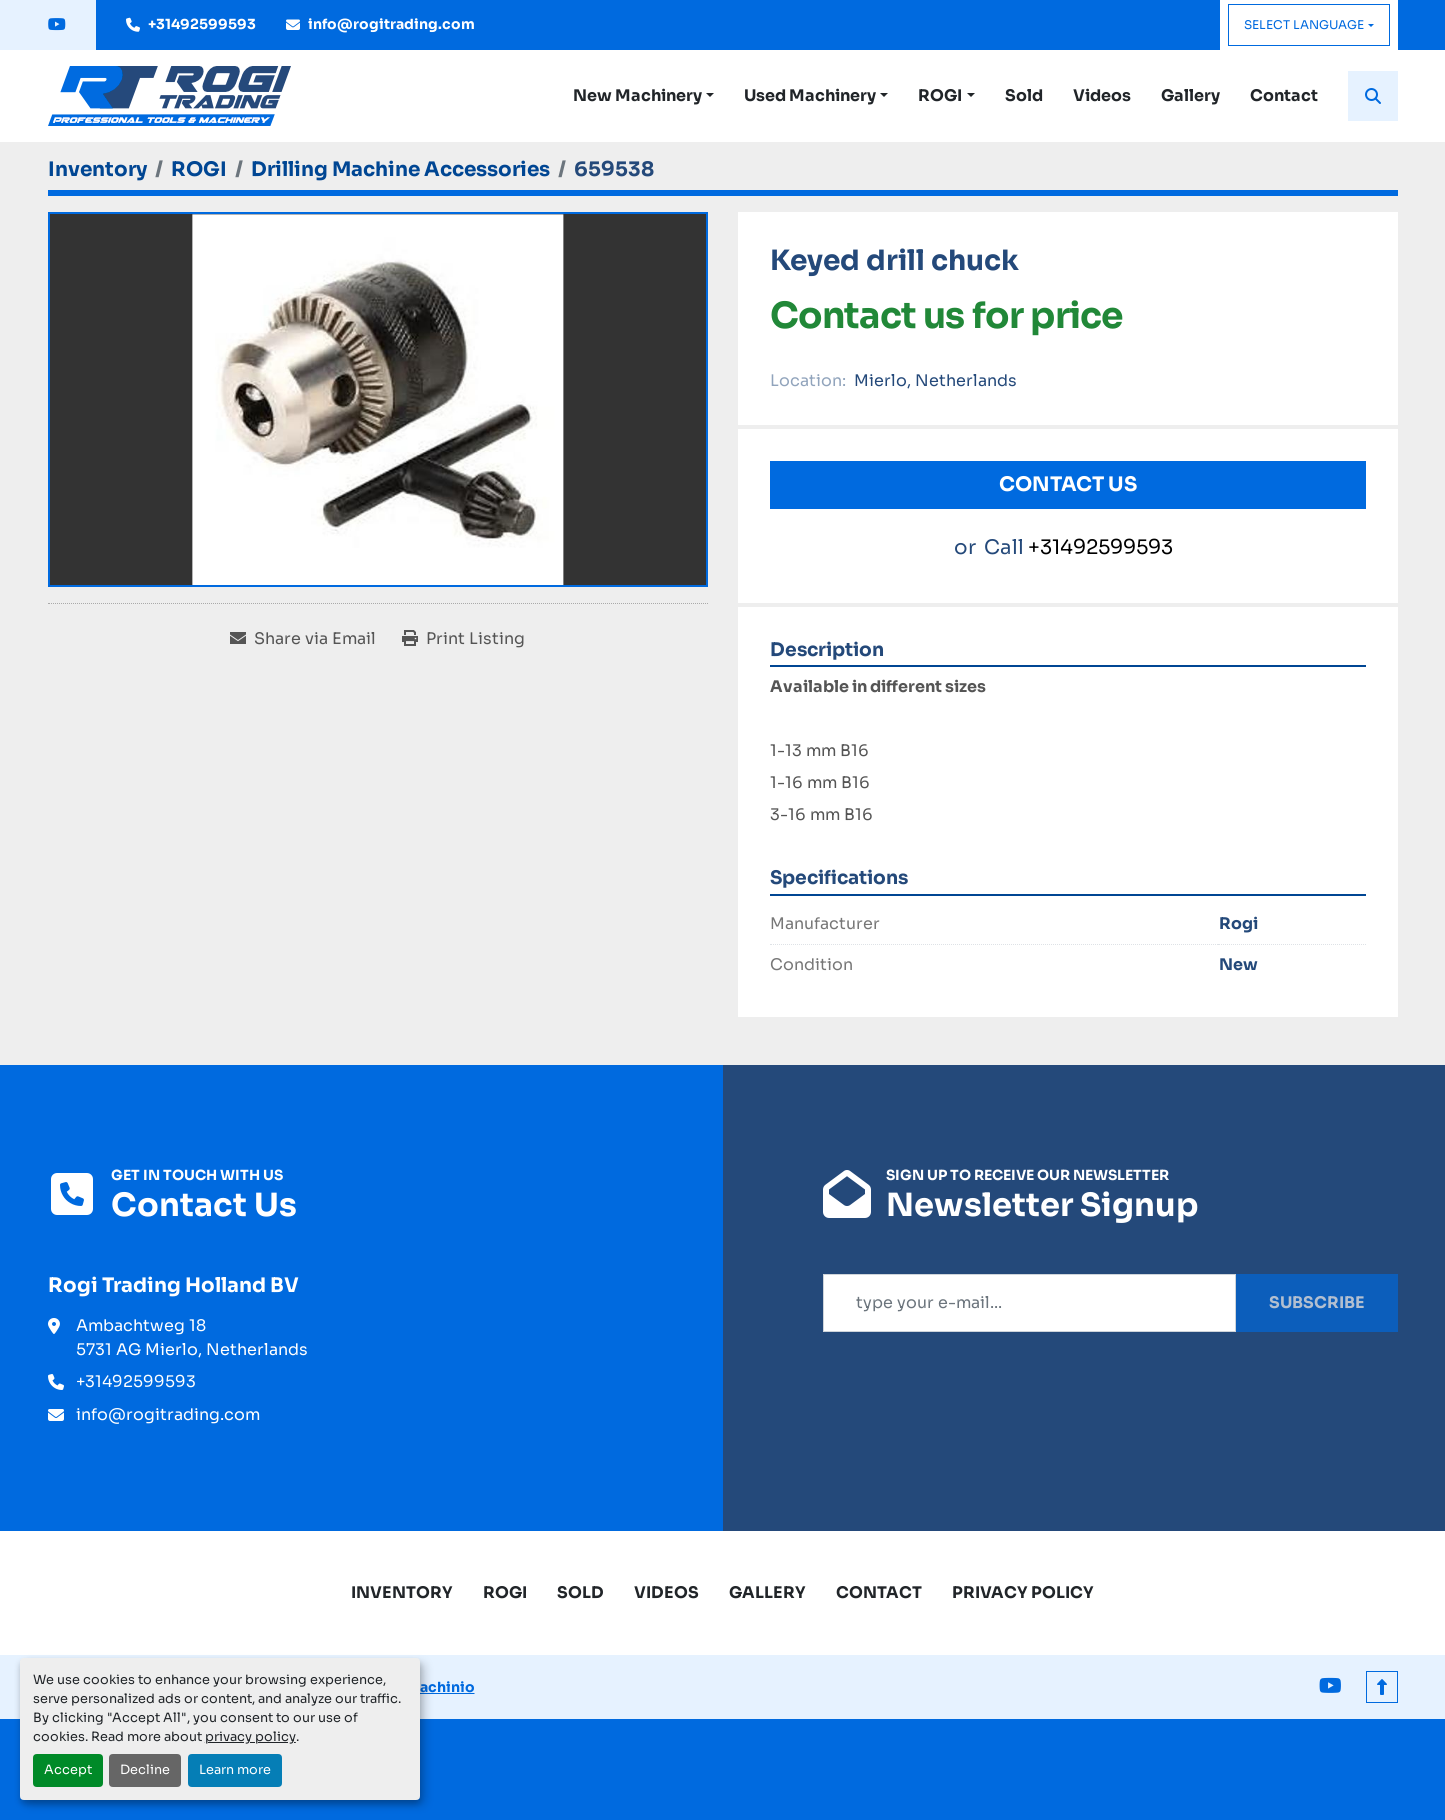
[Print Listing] (463, 639)
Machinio (440, 1687)
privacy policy (250, 1737)
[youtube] (57, 25)
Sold (1024, 95)
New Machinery (637, 95)
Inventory (402, 1592)
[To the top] (1382, 1687)
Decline (145, 1770)
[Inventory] (97, 169)
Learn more (235, 1770)
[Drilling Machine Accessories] (400, 169)
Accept (68, 1770)
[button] (643, 96)
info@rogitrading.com (391, 24)
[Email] (1029, 1303)
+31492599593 (202, 24)
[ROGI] (199, 169)
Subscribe (1317, 1302)
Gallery (1190, 95)
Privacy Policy (1023, 1592)
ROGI (940, 95)
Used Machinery (810, 95)
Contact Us (1068, 484)
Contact (1284, 95)
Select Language (1304, 24)
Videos (1102, 95)
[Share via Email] (303, 639)
